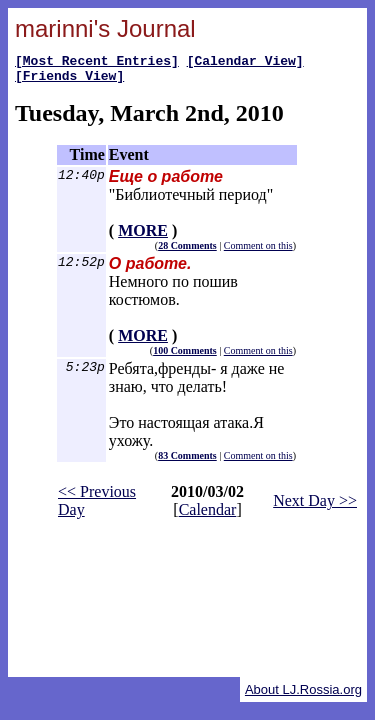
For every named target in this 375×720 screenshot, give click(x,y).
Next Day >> (315, 506)
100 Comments (185, 356)
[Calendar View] (245, 63)
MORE (143, 236)
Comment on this (258, 251)
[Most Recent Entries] (97, 63)
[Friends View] (69, 81)
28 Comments (187, 251)
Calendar (208, 515)
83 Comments (187, 461)
